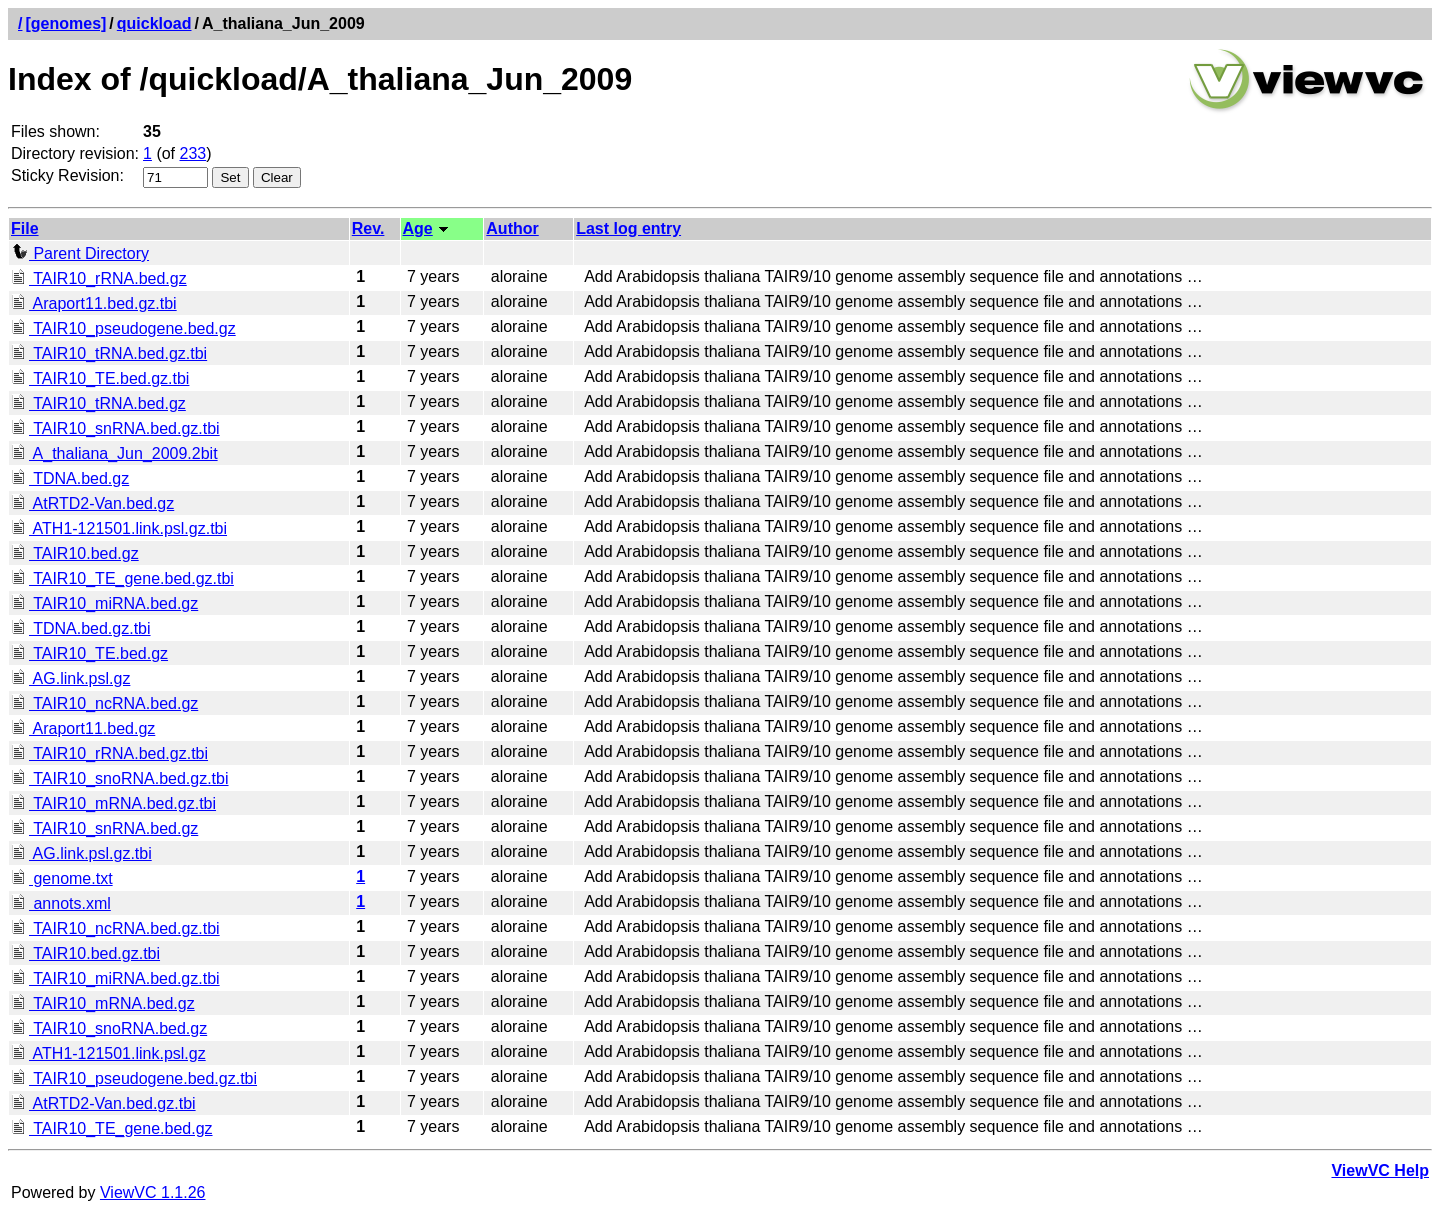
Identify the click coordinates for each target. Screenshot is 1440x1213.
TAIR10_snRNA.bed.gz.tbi (115, 428)
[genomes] (65, 23)
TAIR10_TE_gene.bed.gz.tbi (122, 578)
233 (193, 153)
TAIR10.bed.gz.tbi (85, 953)
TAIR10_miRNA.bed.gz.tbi (115, 978)
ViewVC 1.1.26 (153, 1192)
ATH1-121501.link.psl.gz (108, 1053)
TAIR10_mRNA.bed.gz (103, 1003)
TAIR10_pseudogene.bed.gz (123, 328)
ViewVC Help (1380, 1170)
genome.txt (62, 878)
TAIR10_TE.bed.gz (89, 653)
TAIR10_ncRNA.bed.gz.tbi (115, 928)
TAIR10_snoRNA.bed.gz (109, 1028)
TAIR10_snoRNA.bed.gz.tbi (120, 778)
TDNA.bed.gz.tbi (81, 628)
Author (512, 228)
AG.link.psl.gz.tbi (81, 853)
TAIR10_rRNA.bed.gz (99, 278)
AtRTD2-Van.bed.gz (92, 503)
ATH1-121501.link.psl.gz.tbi (119, 528)
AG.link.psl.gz (70, 678)
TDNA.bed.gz (70, 478)
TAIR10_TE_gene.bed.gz (112, 1128)
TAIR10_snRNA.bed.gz (104, 828)
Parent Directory (80, 253)
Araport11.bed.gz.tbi (94, 303)
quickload (154, 23)
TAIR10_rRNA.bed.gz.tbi (109, 753)
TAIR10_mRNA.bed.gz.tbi (113, 803)
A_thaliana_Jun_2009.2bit (114, 453)
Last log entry (628, 228)
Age (418, 228)
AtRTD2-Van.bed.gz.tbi (103, 1103)
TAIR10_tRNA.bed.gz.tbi (109, 353)
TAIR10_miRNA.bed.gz (104, 603)
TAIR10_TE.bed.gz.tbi (100, 378)
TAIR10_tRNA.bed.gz (98, 403)
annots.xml (61, 903)
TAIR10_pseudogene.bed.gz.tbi (134, 1078)
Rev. (368, 228)
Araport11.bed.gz (83, 728)
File (25, 228)
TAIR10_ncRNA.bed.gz (104, 703)
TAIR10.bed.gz (75, 553)
